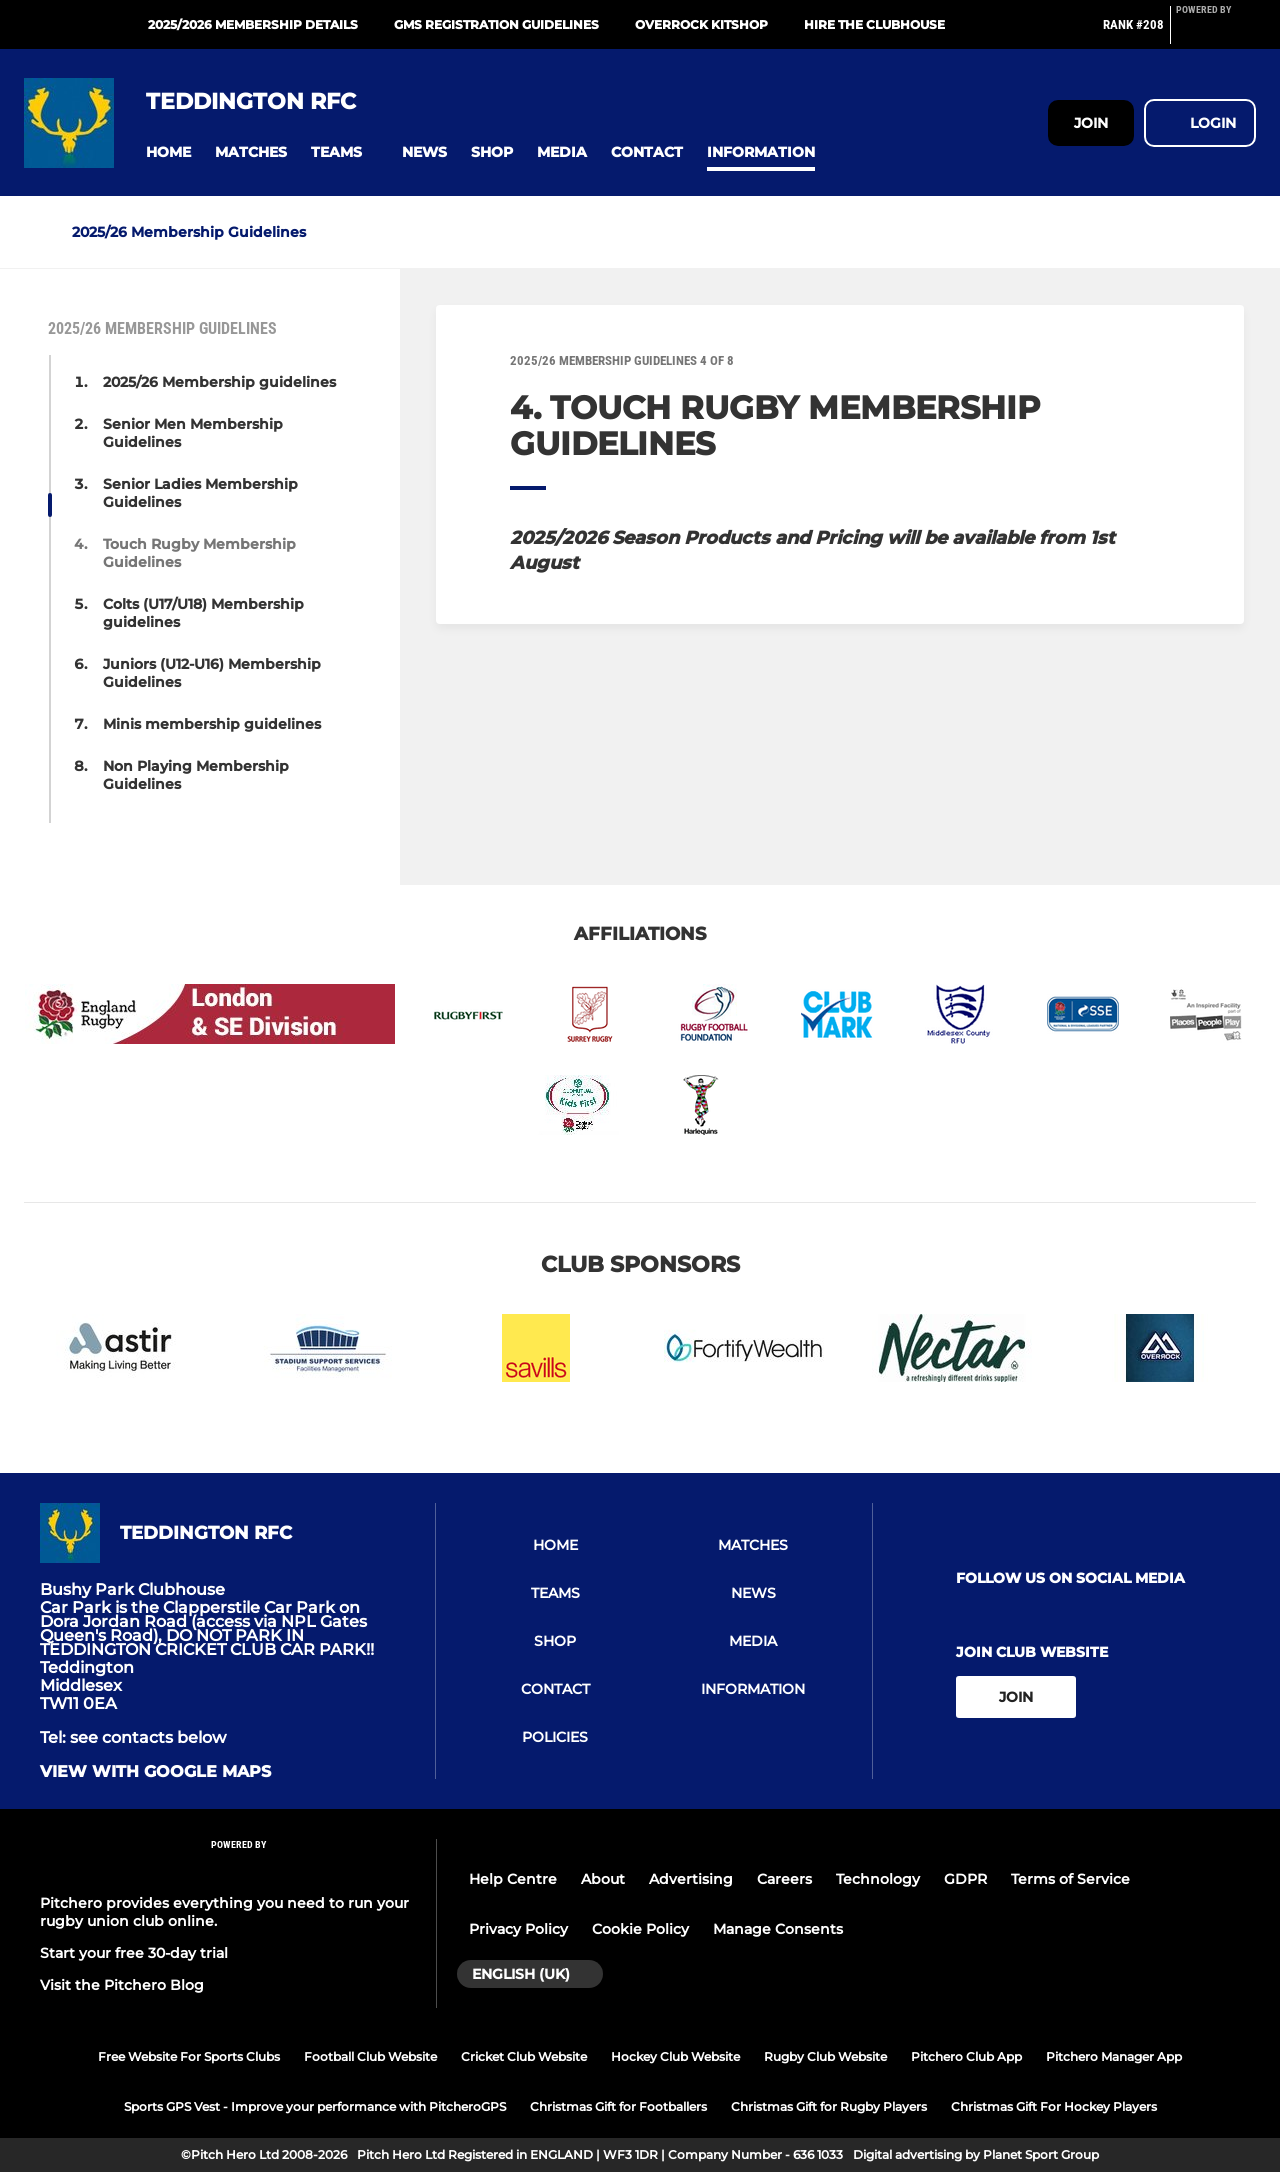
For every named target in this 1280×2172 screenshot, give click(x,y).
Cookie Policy (640, 1929)
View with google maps (155, 1772)
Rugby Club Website (825, 2056)
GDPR (965, 1879)
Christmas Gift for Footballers (618, 2106)
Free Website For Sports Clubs (189, 2056)
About (603, 1879)
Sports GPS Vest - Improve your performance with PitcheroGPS (315, 2106)
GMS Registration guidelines (496, 24)
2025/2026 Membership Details (253, 24)
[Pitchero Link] (1216, 33)
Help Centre (513, 1879)
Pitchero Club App (966, 2056)
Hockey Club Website (675, 2056)
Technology (878, 1879)
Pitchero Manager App (1114, 2056)
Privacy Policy (518, 1929)
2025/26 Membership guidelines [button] (219, 382)
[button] (168, 152)
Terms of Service (1070, 1879)
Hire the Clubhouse (874, 24)
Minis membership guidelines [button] (212, 724)
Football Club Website (370, 2056)
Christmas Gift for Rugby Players (829, 2106)
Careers (784, 1879)
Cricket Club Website (524, 2056)
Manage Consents (778, 1929)
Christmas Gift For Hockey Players (1054, 2106)
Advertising (691, 1879)
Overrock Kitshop (701, 24)
